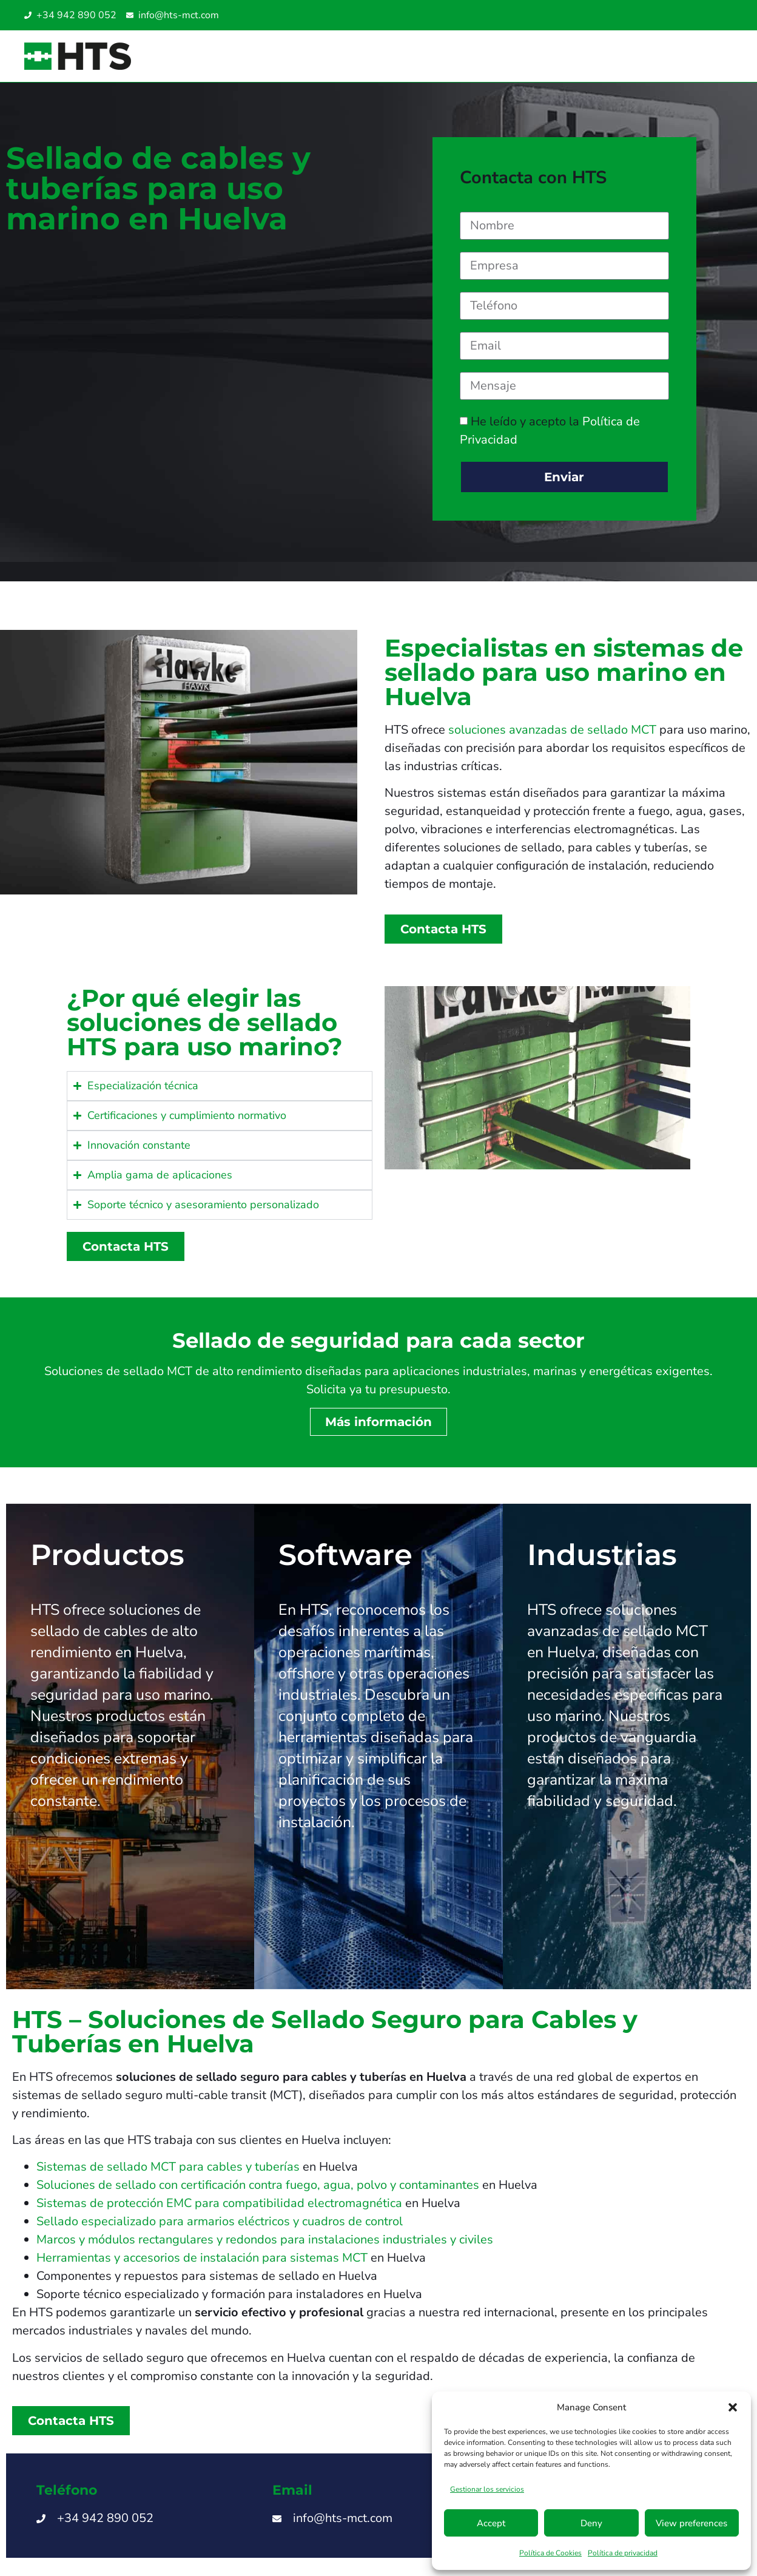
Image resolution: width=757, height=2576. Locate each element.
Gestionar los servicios (487, 2489)
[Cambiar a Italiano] (685, 15)
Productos (107, 1554)
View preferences (691, 2523)
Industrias (602, 1554)
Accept (491, 2523)
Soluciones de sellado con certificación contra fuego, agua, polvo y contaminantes (257, 2185)
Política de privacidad (623, 2553)
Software (345, 1554)
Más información (378, 1422)
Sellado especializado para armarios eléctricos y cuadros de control (219, 2221)
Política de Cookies (550, 2553)
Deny (591, 2523)
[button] (733, 2407)
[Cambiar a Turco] (722, 15)
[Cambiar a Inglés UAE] (710, 15)
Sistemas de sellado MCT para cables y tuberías (168, 2166)
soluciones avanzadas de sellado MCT (552, 730)
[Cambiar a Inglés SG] (697, 15)
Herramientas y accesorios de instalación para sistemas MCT (202, 2258)
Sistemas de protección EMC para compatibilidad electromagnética (219, 2203)
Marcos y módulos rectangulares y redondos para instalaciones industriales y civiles (264, 2239)
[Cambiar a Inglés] (673, 15)
